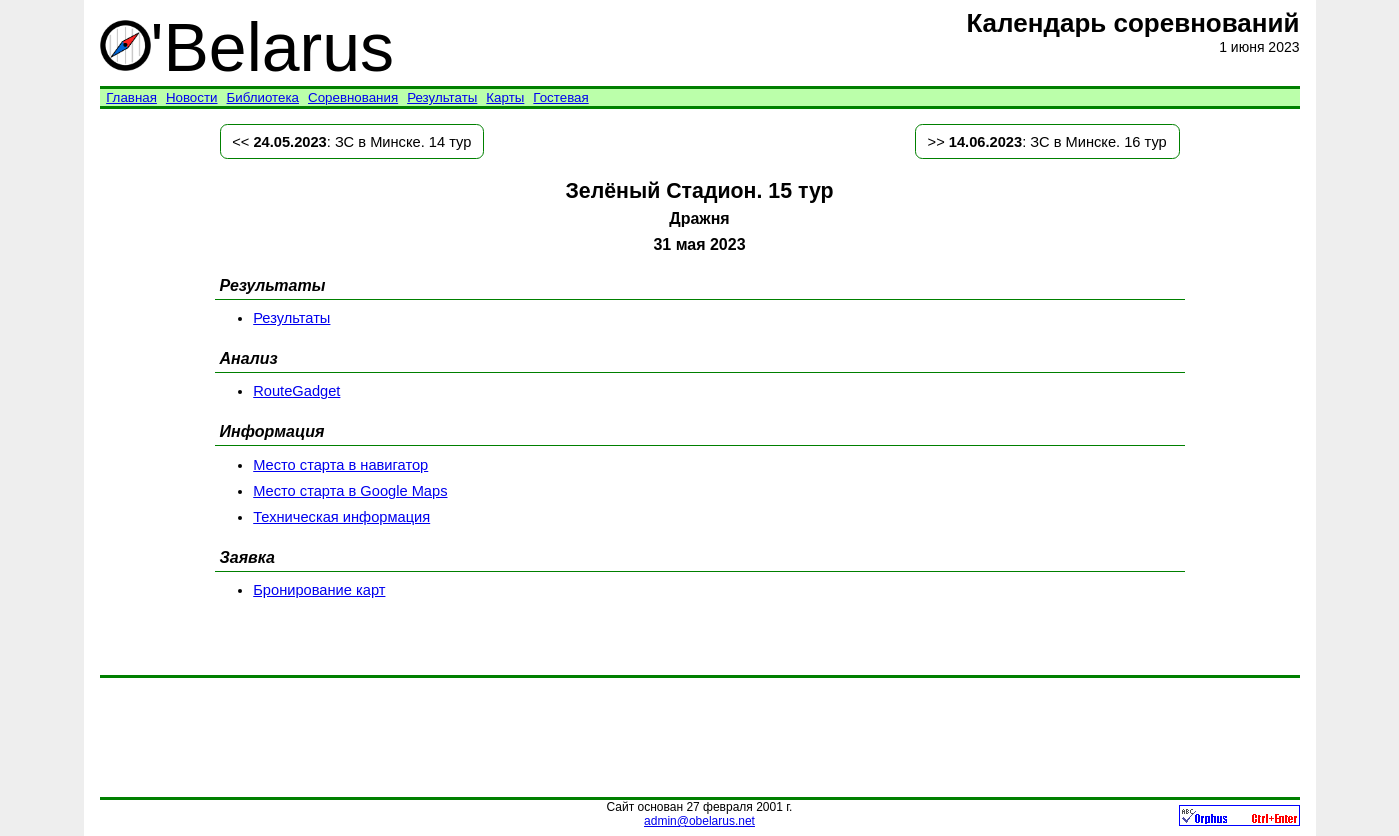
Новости (192, 97)
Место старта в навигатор (340, 465)
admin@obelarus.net (699, 821)
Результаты (442, 97)
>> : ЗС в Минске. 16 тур (1047, 142)
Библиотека (263, 97)
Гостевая (560, 97)
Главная (131, 97)
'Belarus (247, 47)
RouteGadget (296, 391)
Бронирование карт (319, 590)
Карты (505, 97)
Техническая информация (341, 517)
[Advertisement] (700, 737)
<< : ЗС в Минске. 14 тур (351, 142)
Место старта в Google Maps (350, 491)
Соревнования (353, 97)
